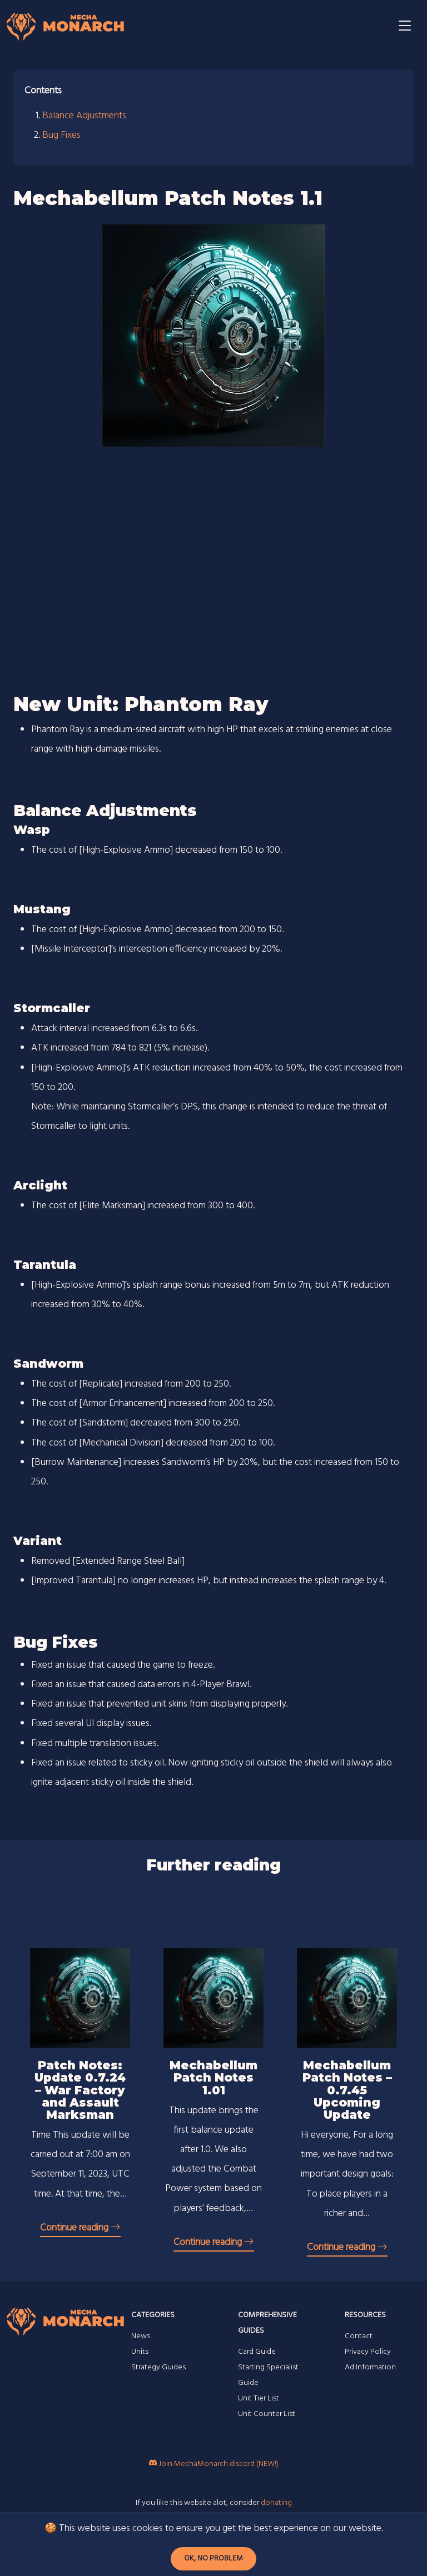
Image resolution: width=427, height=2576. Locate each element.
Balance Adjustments (84, 116)
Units (139, 2351)
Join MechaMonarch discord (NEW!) (214, 2464)
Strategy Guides (158, 2367)
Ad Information (370, 2367)
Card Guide (257, 2351)
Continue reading (80, 2228)
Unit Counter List (266, 2414)
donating (276, 2503)
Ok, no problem (213, 2558)
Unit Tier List (258, 2398)
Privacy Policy (368, 2351)
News (140, 2336)
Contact (359, 2336)
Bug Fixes (61, 135)
